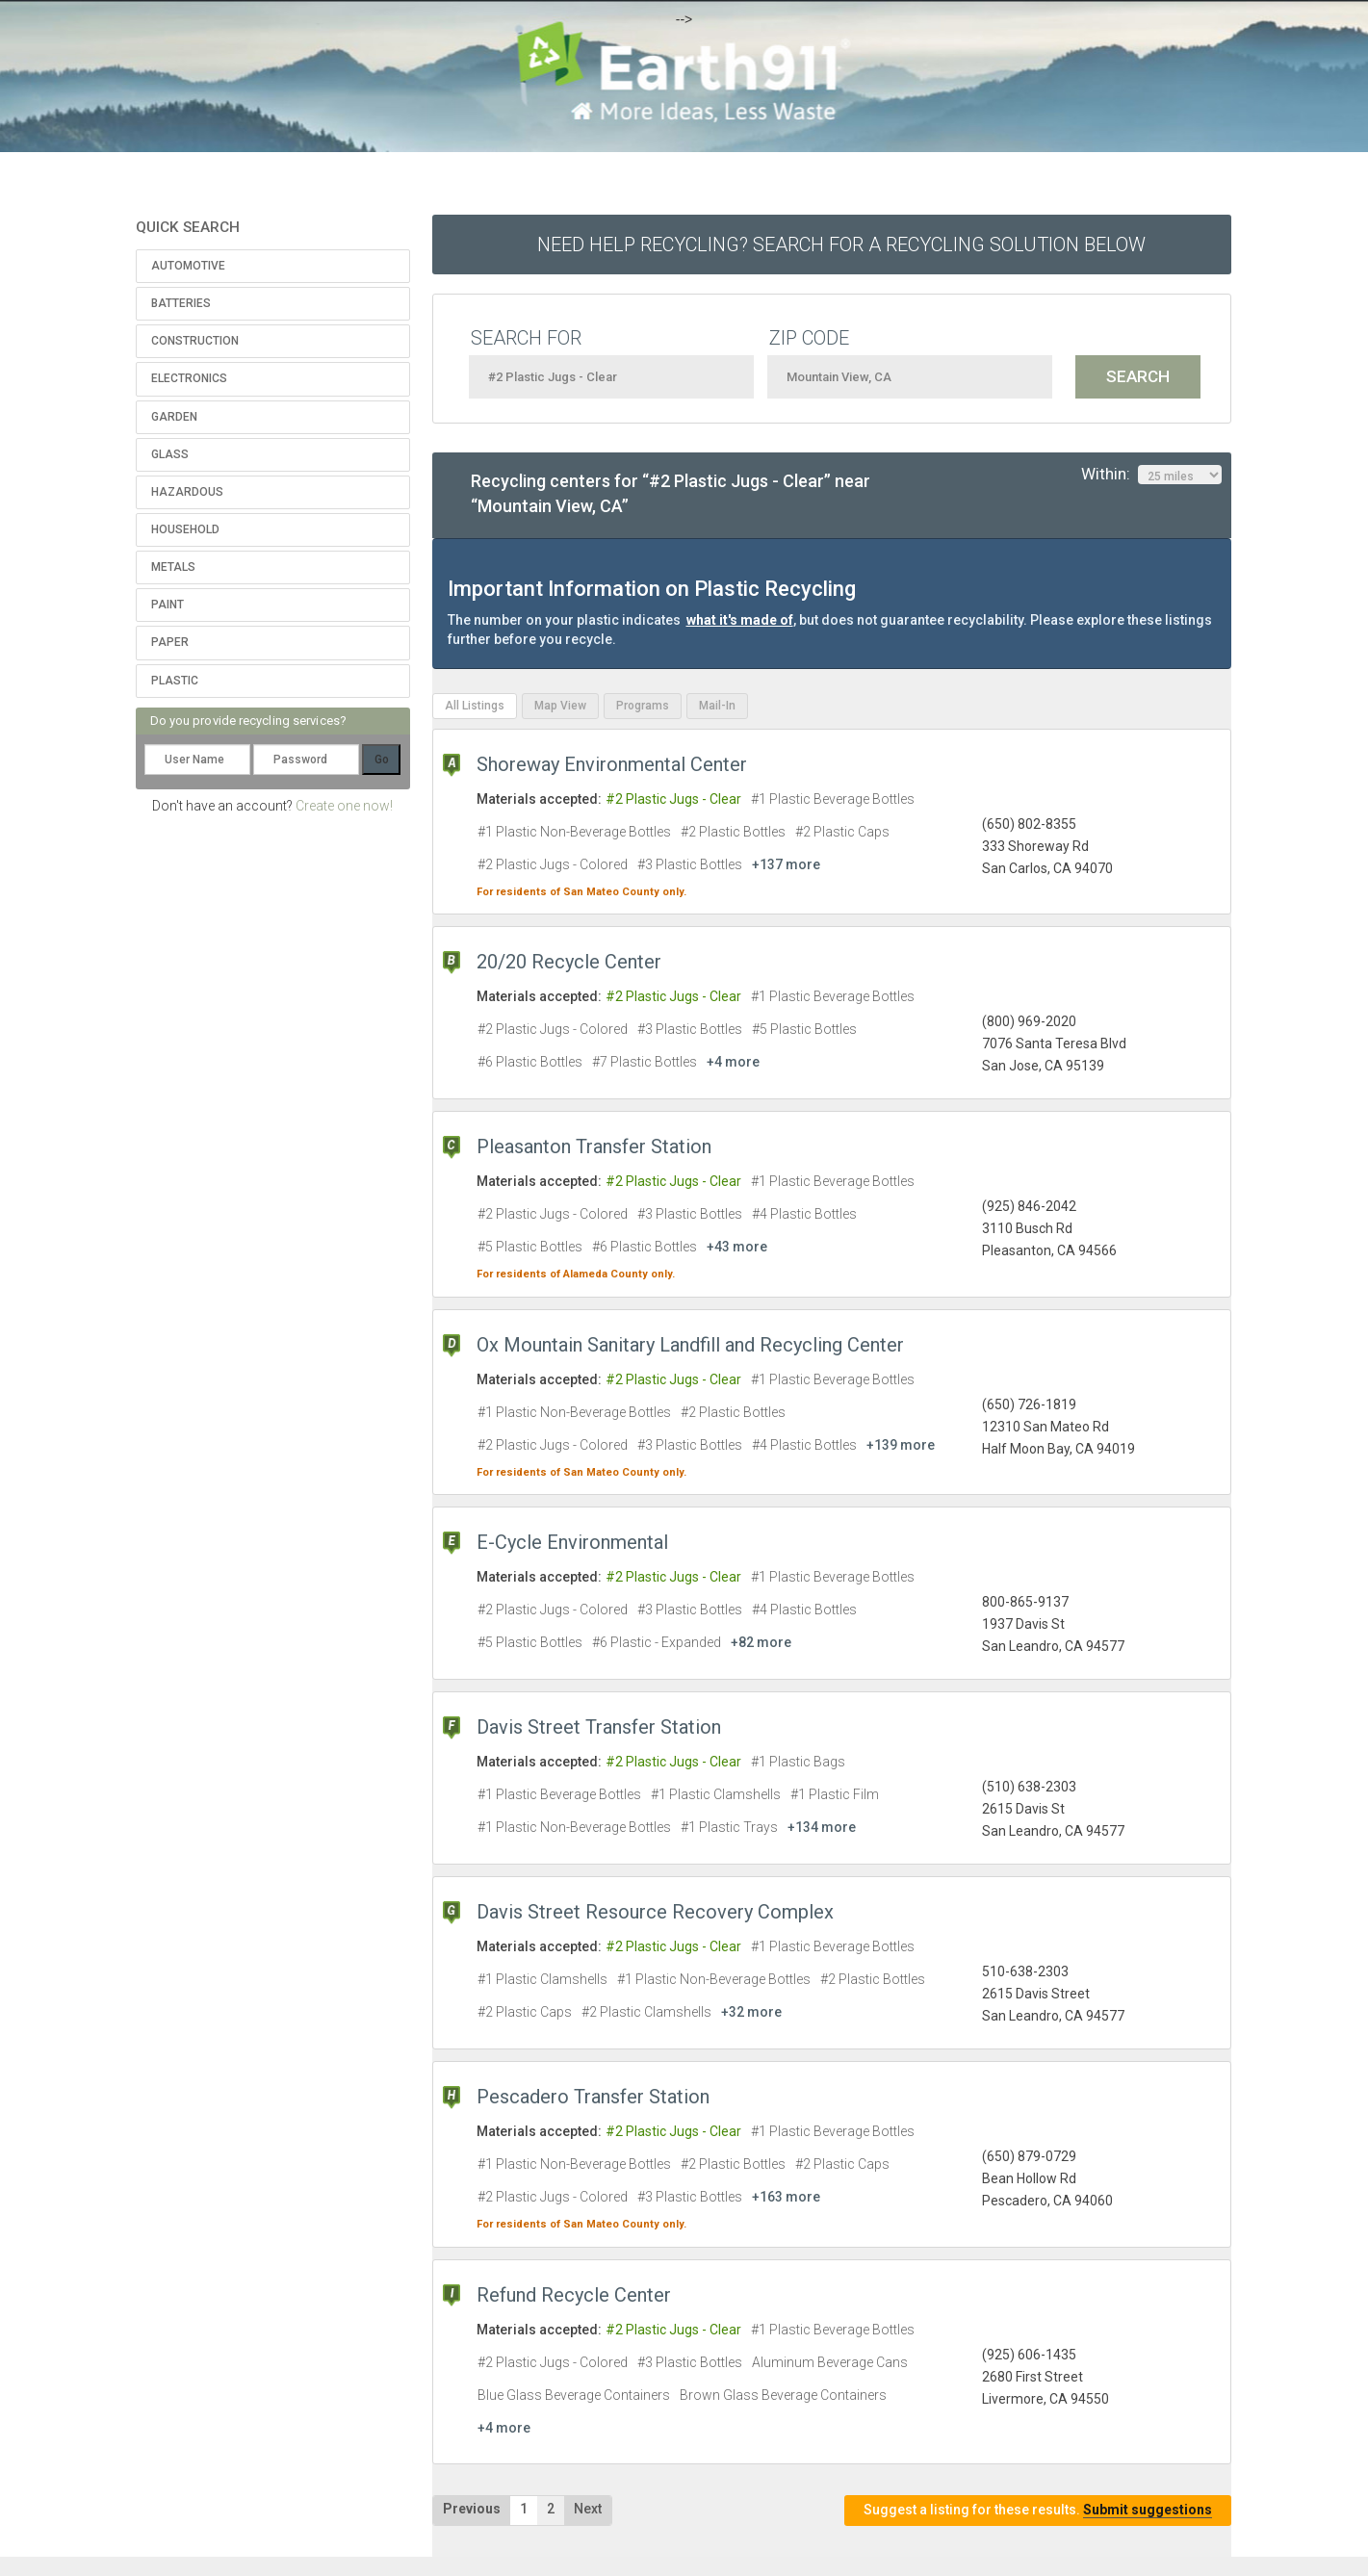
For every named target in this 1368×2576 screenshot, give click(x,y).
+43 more (737, 1246)
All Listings (474, 705)
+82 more (761, 1642)
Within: (1151, 474)
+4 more (733, 1061)
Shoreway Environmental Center (612, 764)
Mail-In (717, 705)
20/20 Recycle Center (569, 961)
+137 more (786, 864)
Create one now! (344, 805)
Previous (472, 2508)
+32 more (751, 2012)
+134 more (821, 1827)
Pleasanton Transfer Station (594, 1146)
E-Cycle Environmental (572, 1542)
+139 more (900, 1445)
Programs (642, 705)
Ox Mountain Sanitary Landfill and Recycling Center (690, 1344)
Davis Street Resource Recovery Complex (655, 1911)
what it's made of (739, 620)
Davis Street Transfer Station (599, 1727)
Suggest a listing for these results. (1038, 2510)
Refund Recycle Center (574, 2294)
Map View (560, 705)
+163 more (786, 2196)
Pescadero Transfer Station (593, 2096)
